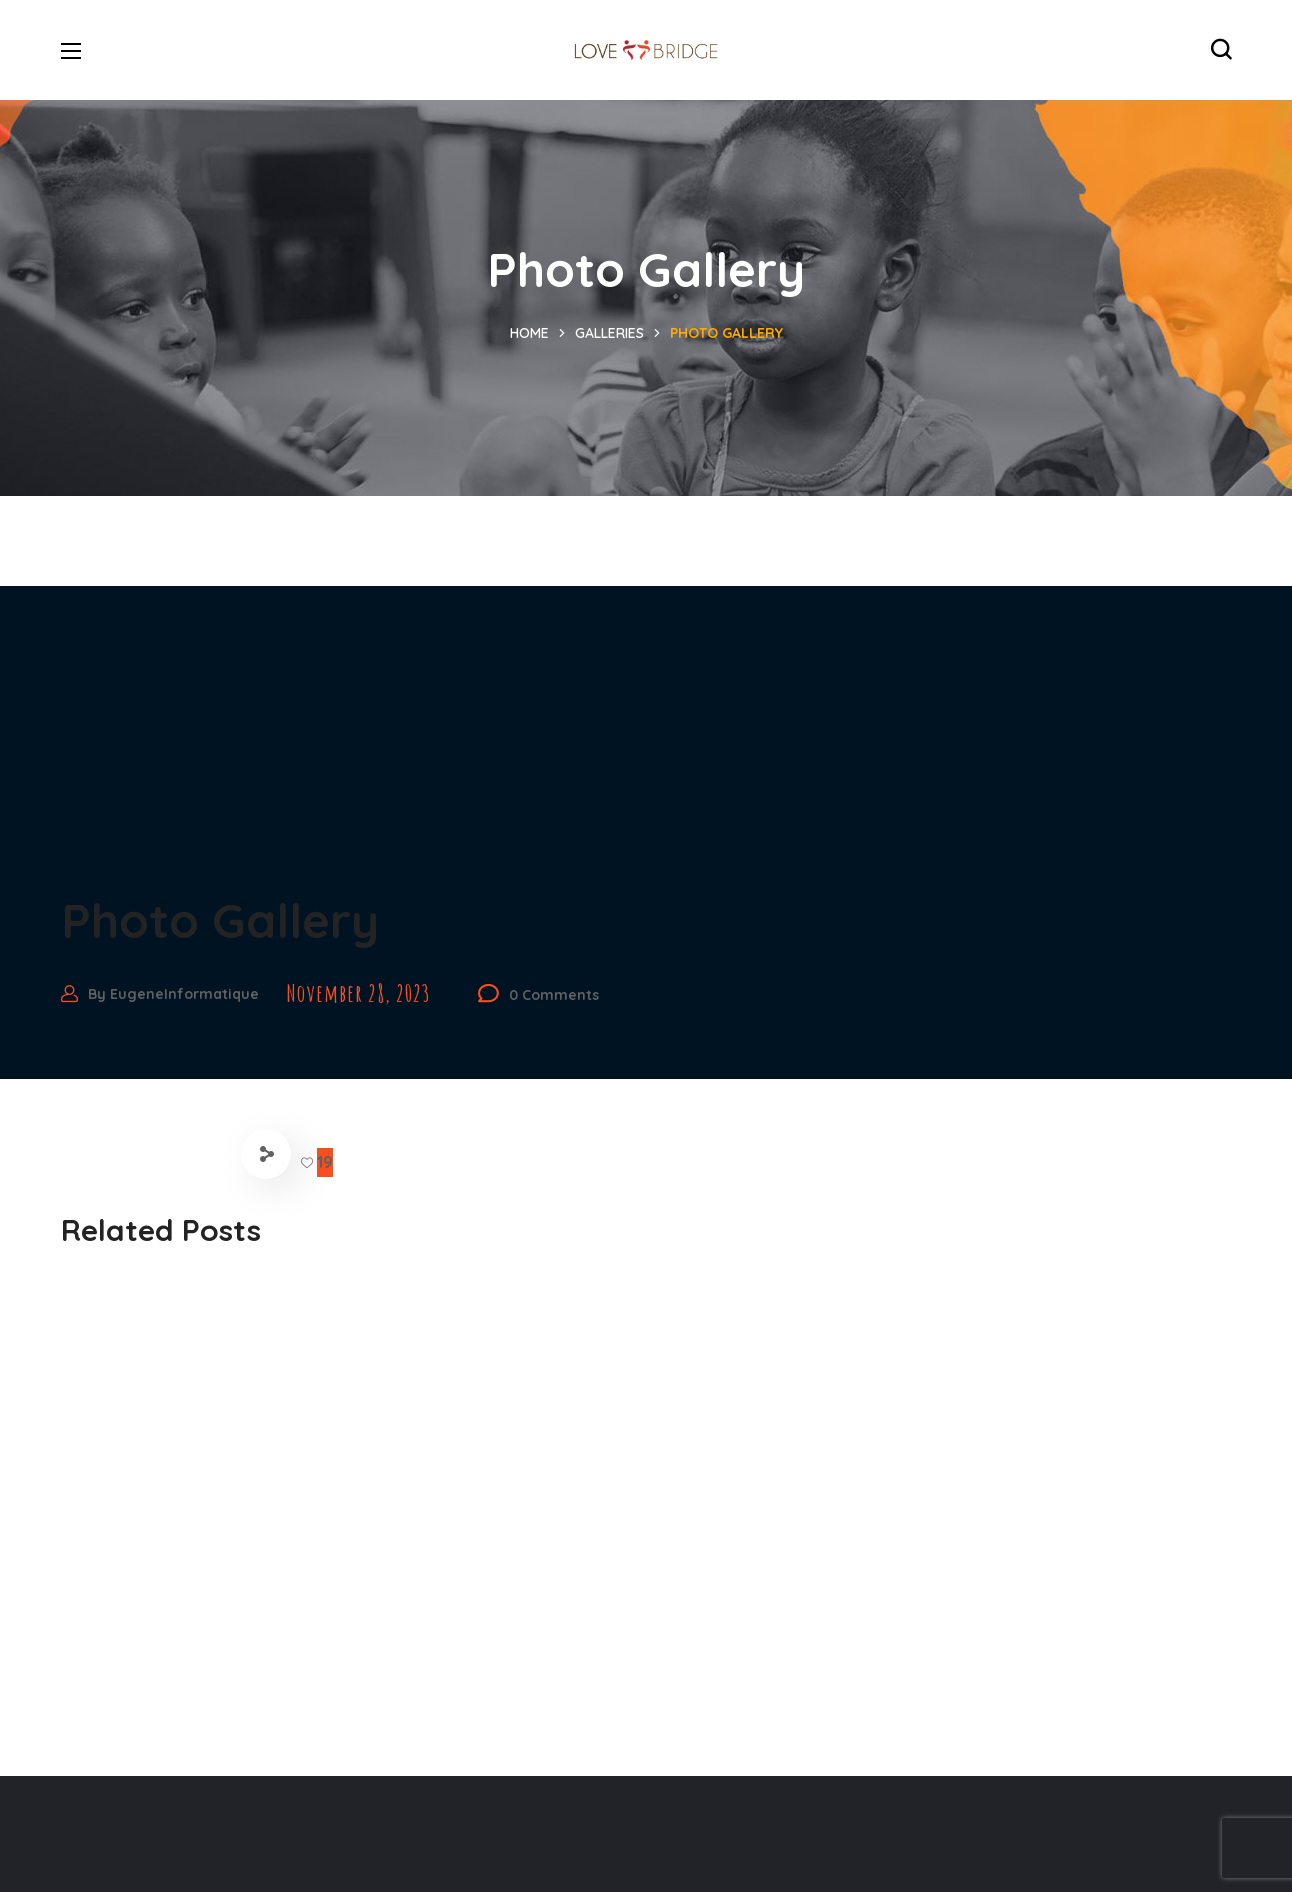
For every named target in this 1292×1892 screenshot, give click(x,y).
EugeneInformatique (184, 994)
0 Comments (554, 995)
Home (529, 333)
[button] (1221, 50)
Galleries (609, 333)
